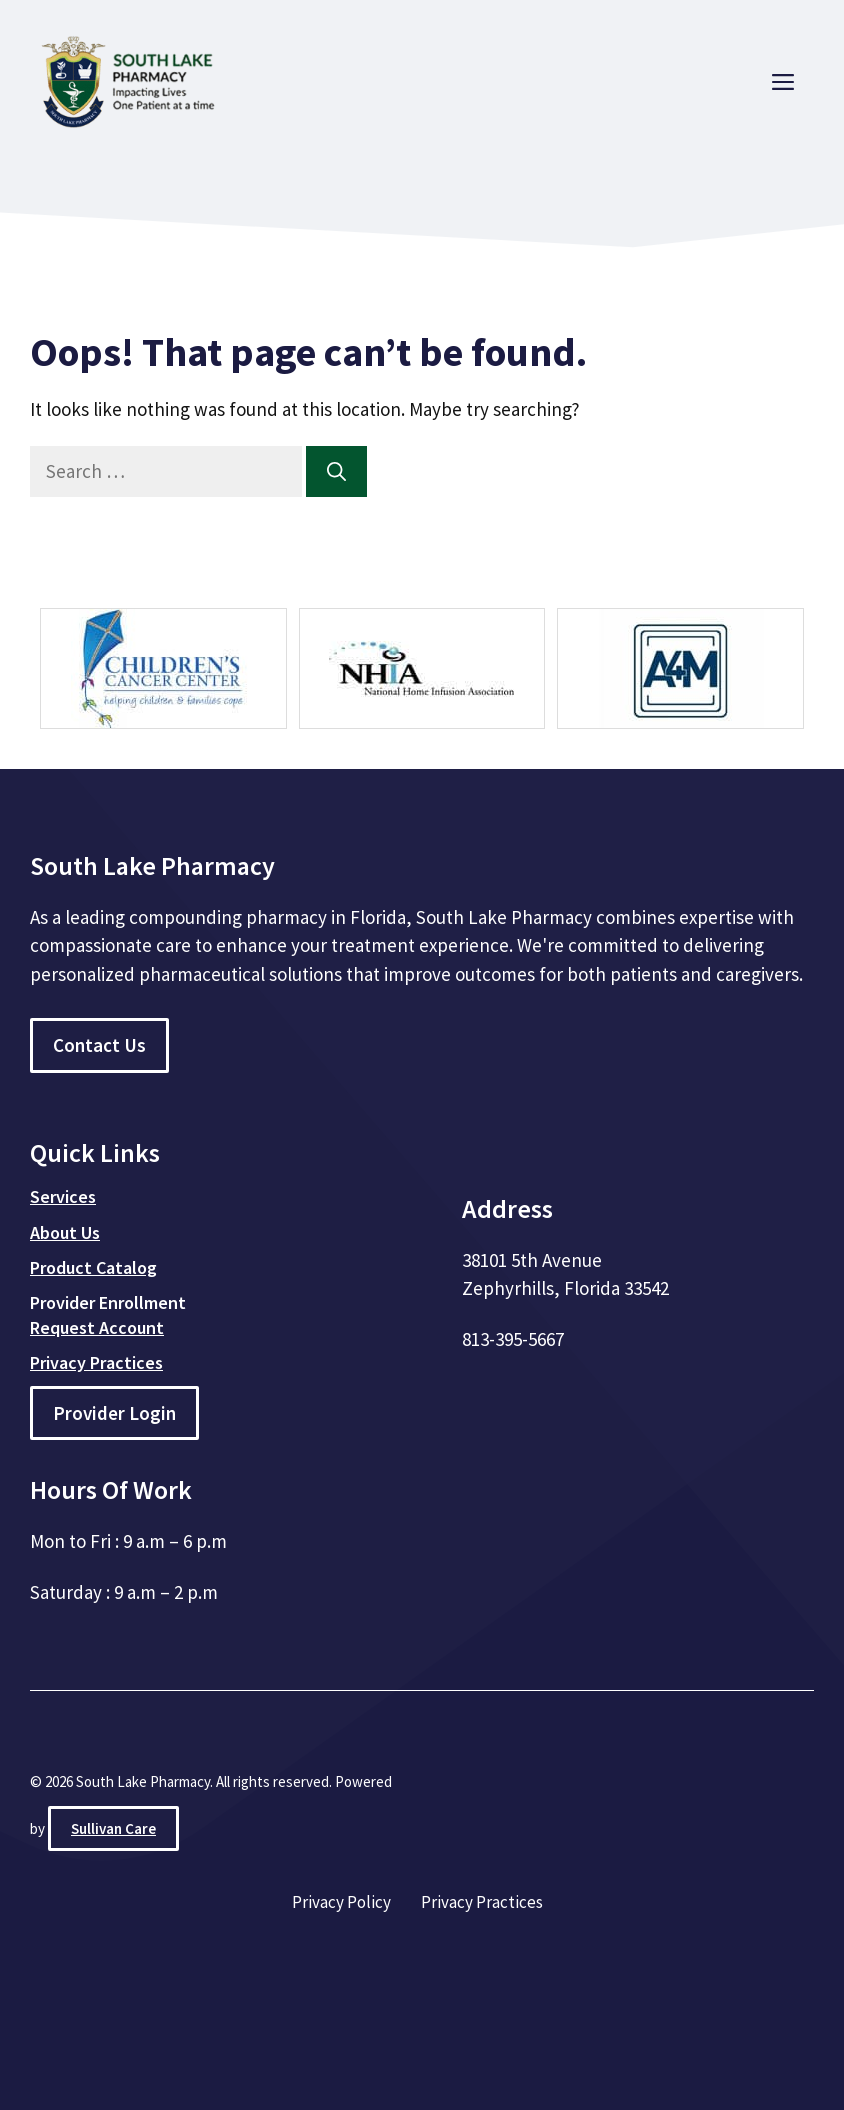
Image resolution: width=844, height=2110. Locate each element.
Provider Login (114, 1413)
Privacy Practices (482, 1902)
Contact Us (99, 1045)
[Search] (336, 471)
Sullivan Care (113, 1828)
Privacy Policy (341, 1902)
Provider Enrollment (108, 1302)
